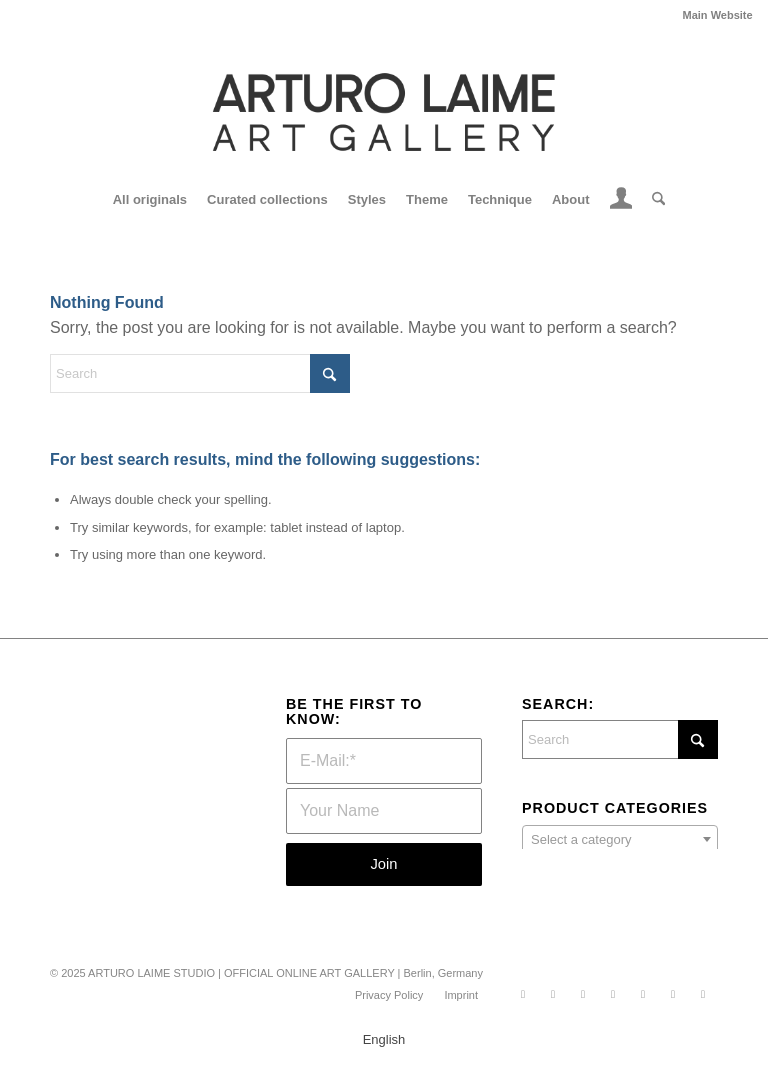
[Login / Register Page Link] (621, 202)
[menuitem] (713, 15)
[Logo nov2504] (384, 112)
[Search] (653, 200)
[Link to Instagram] (553, 994)
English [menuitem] (384, 1040)
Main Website (718, 15)
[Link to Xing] (643, 994)
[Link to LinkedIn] (613, 994)
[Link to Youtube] (673, 994)
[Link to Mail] (703, 994)
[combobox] (620, 839)
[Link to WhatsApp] (523, 994)
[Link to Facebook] (583, 994)
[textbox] (620, 840)
